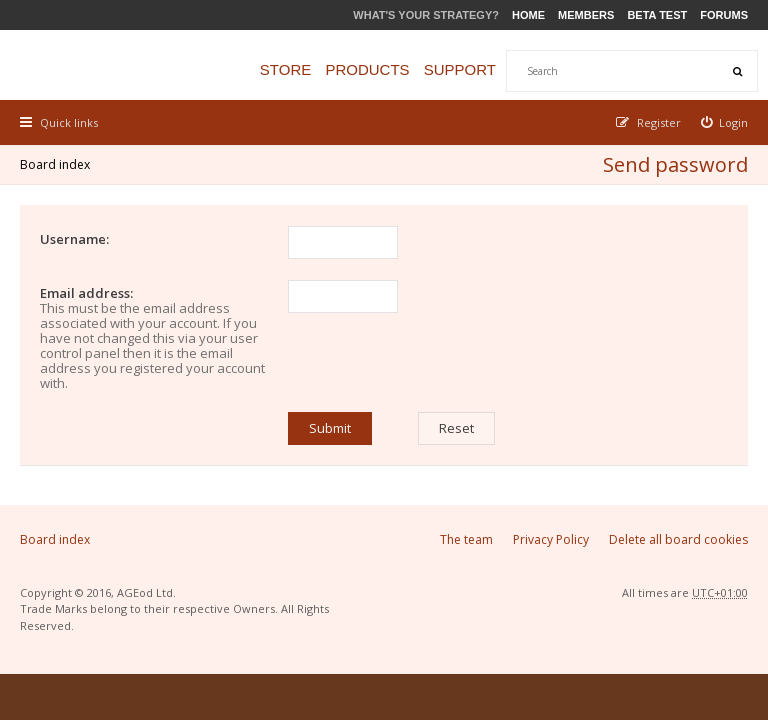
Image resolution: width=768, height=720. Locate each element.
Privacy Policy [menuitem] (551, 539)
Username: (74, 239)
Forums (724, 15)
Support (460, 69)
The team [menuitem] (466, 539)
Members (586, 15)
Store (285, 69)
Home (528, 15)
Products (367, 69)
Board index (55, 164)
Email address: (86, 293)
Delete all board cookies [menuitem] (678, 539)
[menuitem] (725, 122)
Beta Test (657, 15)
